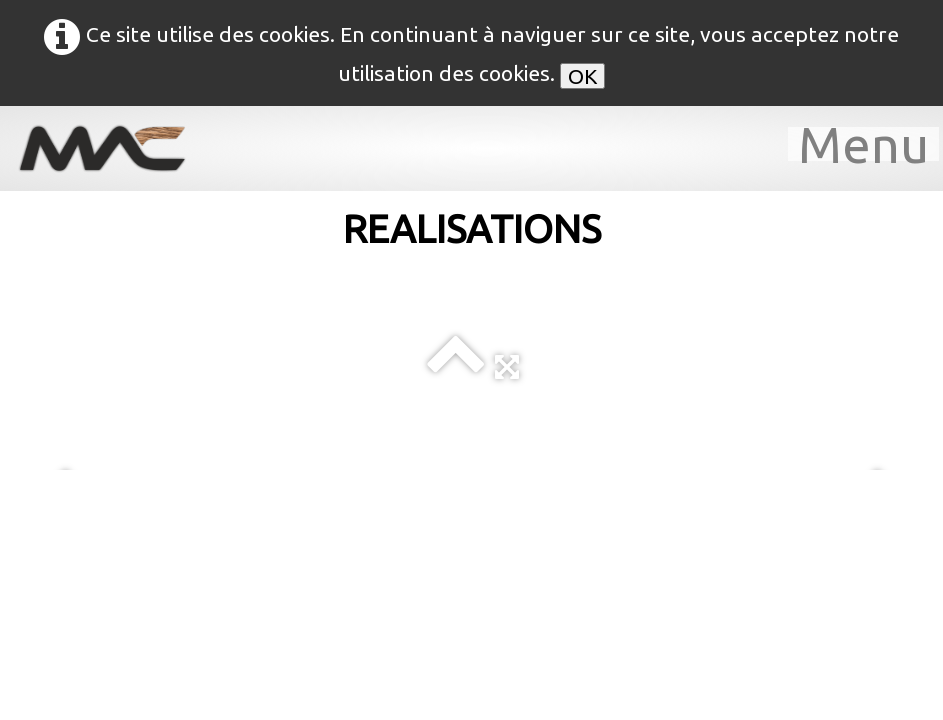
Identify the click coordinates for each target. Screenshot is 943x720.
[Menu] (863, 144)
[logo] (115, 148)
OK (582, 76)
